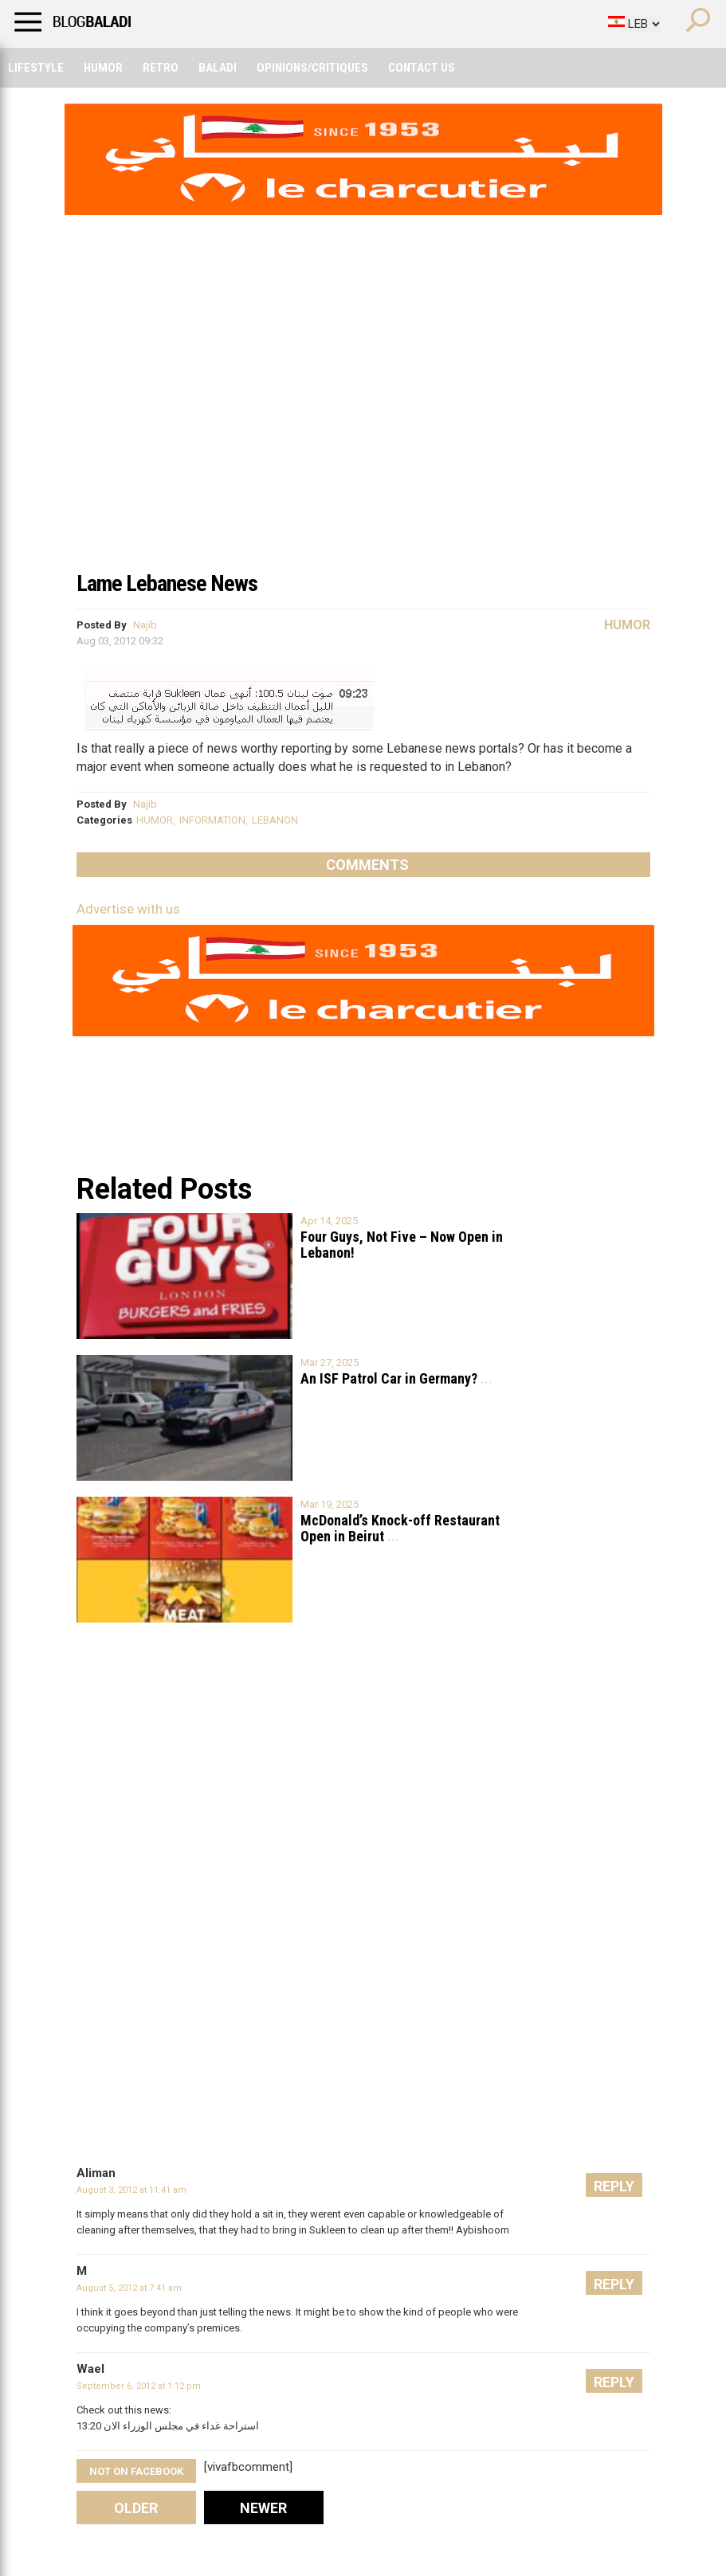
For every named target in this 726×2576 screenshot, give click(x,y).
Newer (263, 2508)
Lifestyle (36, 68)
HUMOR (154, 820)
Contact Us (421, 68)
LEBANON (275, 820)
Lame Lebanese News (167, 583)
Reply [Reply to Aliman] (614, 2186)
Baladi (217, 68)
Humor (103, 68)
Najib (145, 625)
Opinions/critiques (312, 68)
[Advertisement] (363, 441)
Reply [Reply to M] (614, 2284)
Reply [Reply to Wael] (614, 2382)
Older (136, 2508)
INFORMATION (212, 820)
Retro (161, 68)
